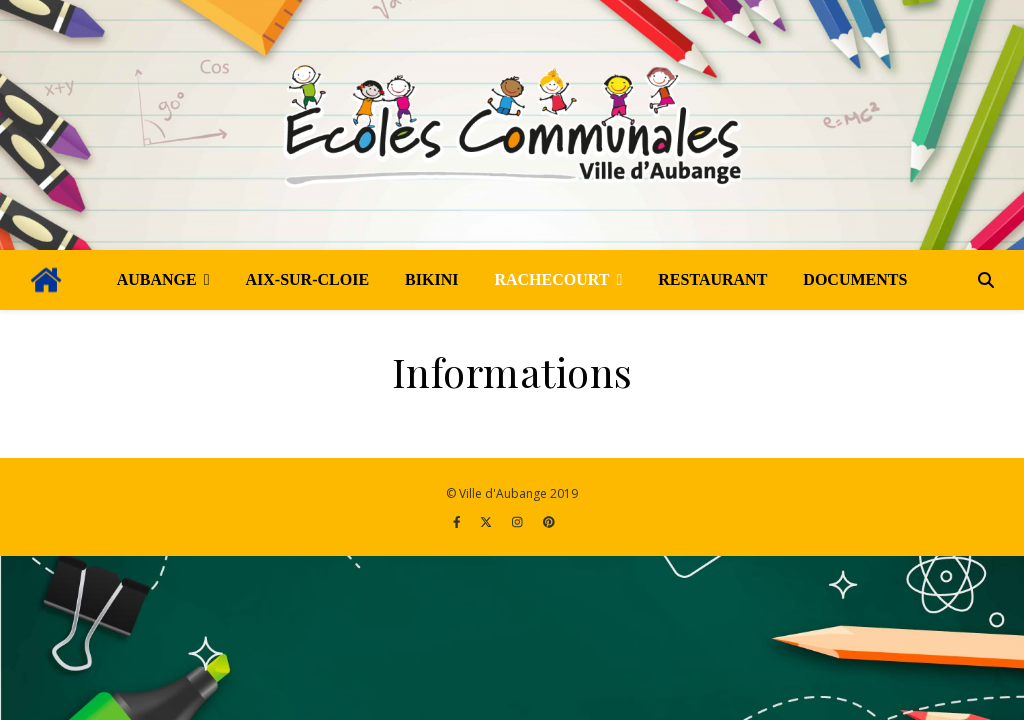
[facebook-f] (458, 521)
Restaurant (712, 279)
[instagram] (519, 521)
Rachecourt (551, 279)
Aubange (157, 279)
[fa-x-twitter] (487, 521)
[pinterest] (549, 521)
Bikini (431, 279)
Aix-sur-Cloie (308, 279)
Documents (855, 279)
